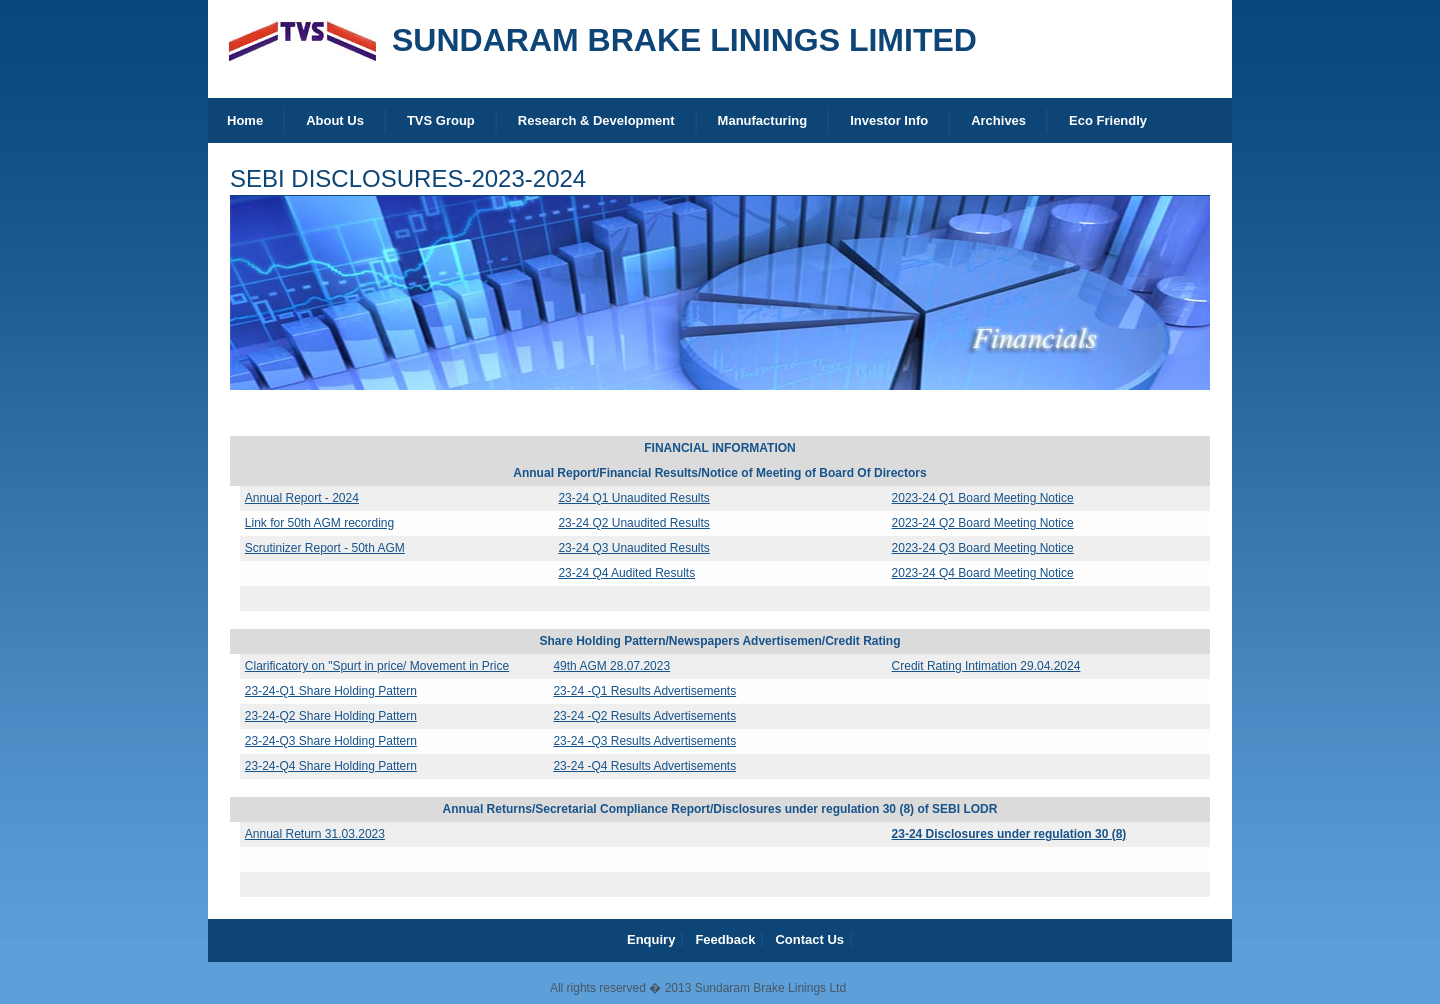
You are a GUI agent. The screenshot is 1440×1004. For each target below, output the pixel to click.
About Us (335, 120)
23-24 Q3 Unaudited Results (633, 548)
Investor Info (889, 120)
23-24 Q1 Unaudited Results (633, 498)
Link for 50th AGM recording (319, 523)
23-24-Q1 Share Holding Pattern (331, 691)
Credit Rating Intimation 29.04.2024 (986, 666)
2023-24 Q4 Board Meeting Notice (983, 573)
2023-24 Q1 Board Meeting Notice (983, 498)
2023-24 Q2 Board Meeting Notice (983, 523)
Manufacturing (763, 120)
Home (245, 120)
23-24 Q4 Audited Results (626, 573)
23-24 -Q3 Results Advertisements (644, 741)
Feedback (725, 939)
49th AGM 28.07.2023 (611, 666)
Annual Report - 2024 (302, 498)
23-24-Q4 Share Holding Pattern (331, 766)
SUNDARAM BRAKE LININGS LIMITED (684, 40)
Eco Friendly (1108, 120)
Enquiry (651, 939)
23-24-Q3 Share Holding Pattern (331, 741)
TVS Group (441, 120)
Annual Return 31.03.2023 (315, 834)
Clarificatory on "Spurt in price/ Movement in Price (377, 666)
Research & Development (596, 120)
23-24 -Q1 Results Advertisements (644, 691)
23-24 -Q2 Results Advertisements (644, 716)
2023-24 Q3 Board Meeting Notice (983, 548)
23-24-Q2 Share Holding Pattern (331, 716)
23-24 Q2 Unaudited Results (633, 523)
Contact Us (809, 939)
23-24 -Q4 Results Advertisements (644, 766)
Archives (998, 120)
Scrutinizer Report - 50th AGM (325, 548)
